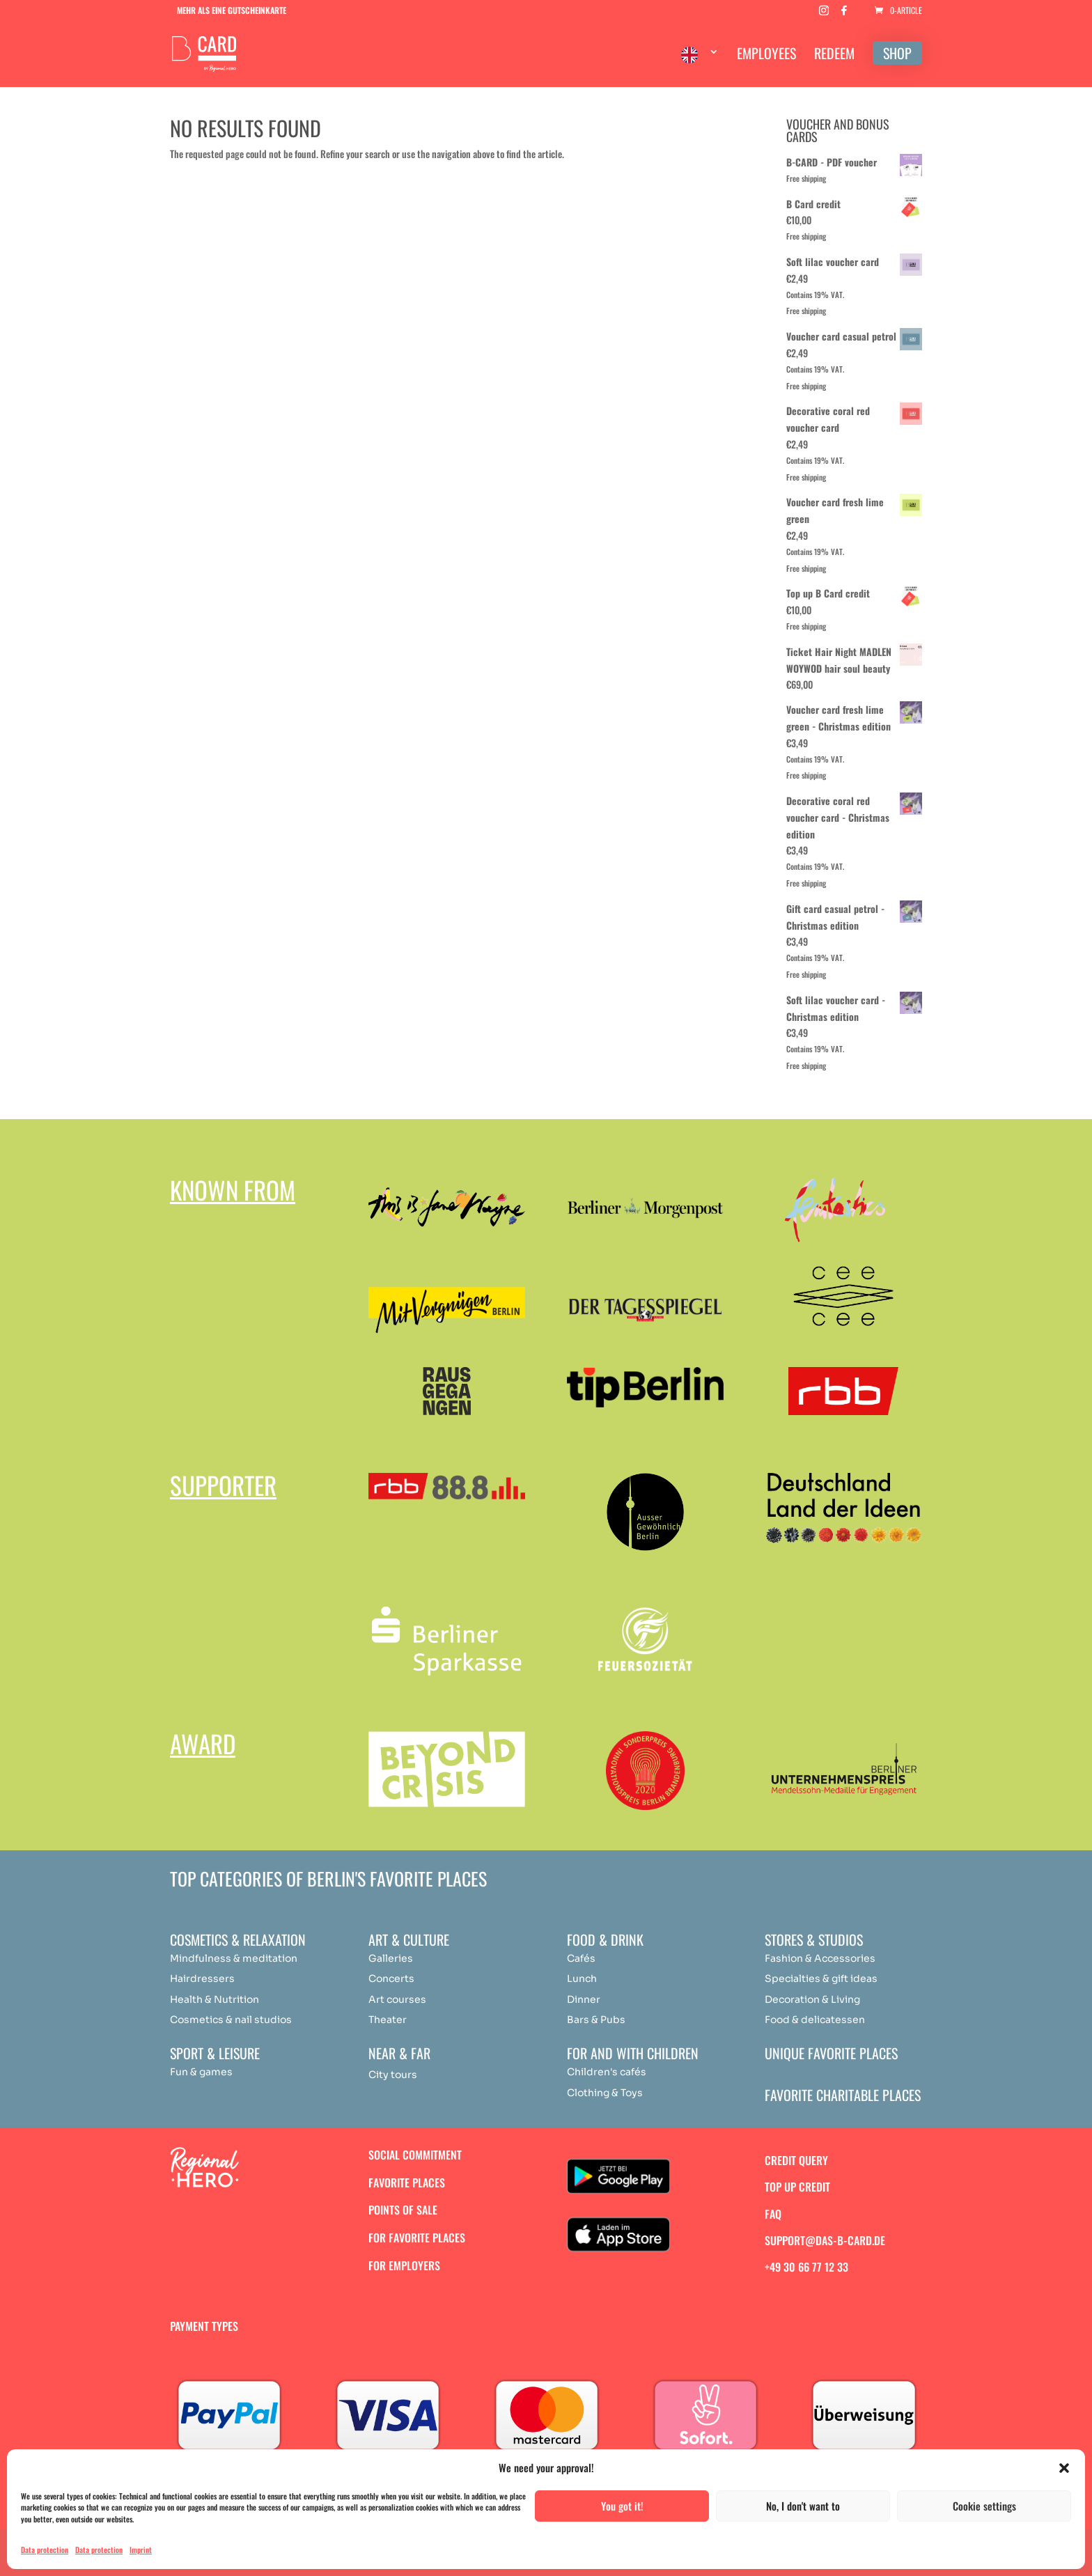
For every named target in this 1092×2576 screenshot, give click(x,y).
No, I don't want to (803, 2505)
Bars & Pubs (596, 2019)
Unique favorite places (831, 2053)
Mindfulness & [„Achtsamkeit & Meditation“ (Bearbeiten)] (205, 1958)
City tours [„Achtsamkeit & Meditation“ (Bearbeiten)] (392, 2074)
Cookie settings (984, 2505)
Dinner (583, 1999)
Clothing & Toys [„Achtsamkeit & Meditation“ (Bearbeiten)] (605, 2092)
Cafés (581, 1958)
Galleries (390, 1958)
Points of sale (402, 2209)
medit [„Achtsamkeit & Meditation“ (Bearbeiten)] (256, 1958)
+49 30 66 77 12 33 (806, 2266)
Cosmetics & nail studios (231, 2019)
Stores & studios (814, 1939)
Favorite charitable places (843, 2094)
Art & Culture (408, 1939)
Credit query (796, 2160)
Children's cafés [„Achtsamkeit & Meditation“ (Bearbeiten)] (606, 2072)
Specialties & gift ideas (821, 1978)
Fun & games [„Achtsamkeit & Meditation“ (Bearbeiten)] (201, 2072)
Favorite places (406, 2182)
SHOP (897, 52)
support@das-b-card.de (825, 2240)
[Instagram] (823, 14)
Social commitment (415, 2154)
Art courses (397, 1999)
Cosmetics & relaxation (238, 1939)
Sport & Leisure (215, 2053)
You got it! (622, 2505)
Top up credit (797, 2186)
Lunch (582, 1978)
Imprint (141, 2549)
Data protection (44, 2549)
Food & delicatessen (815, 2019)
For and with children (633, 2053)
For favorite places (416, 2237)
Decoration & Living (812, 1999)
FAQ (773, 2214)
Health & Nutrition (214, 1999)
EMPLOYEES (766, 55)
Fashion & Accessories (820, 1958)
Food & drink (605, 1939)
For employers (404, 2265)
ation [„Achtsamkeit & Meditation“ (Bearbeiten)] (284, 1958)
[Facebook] (844, 14)
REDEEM (834, 55)
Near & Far (399, 2053)
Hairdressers (202, 1978)
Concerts (391, 1978)
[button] (1064, 2468)
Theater (387, 2019)
